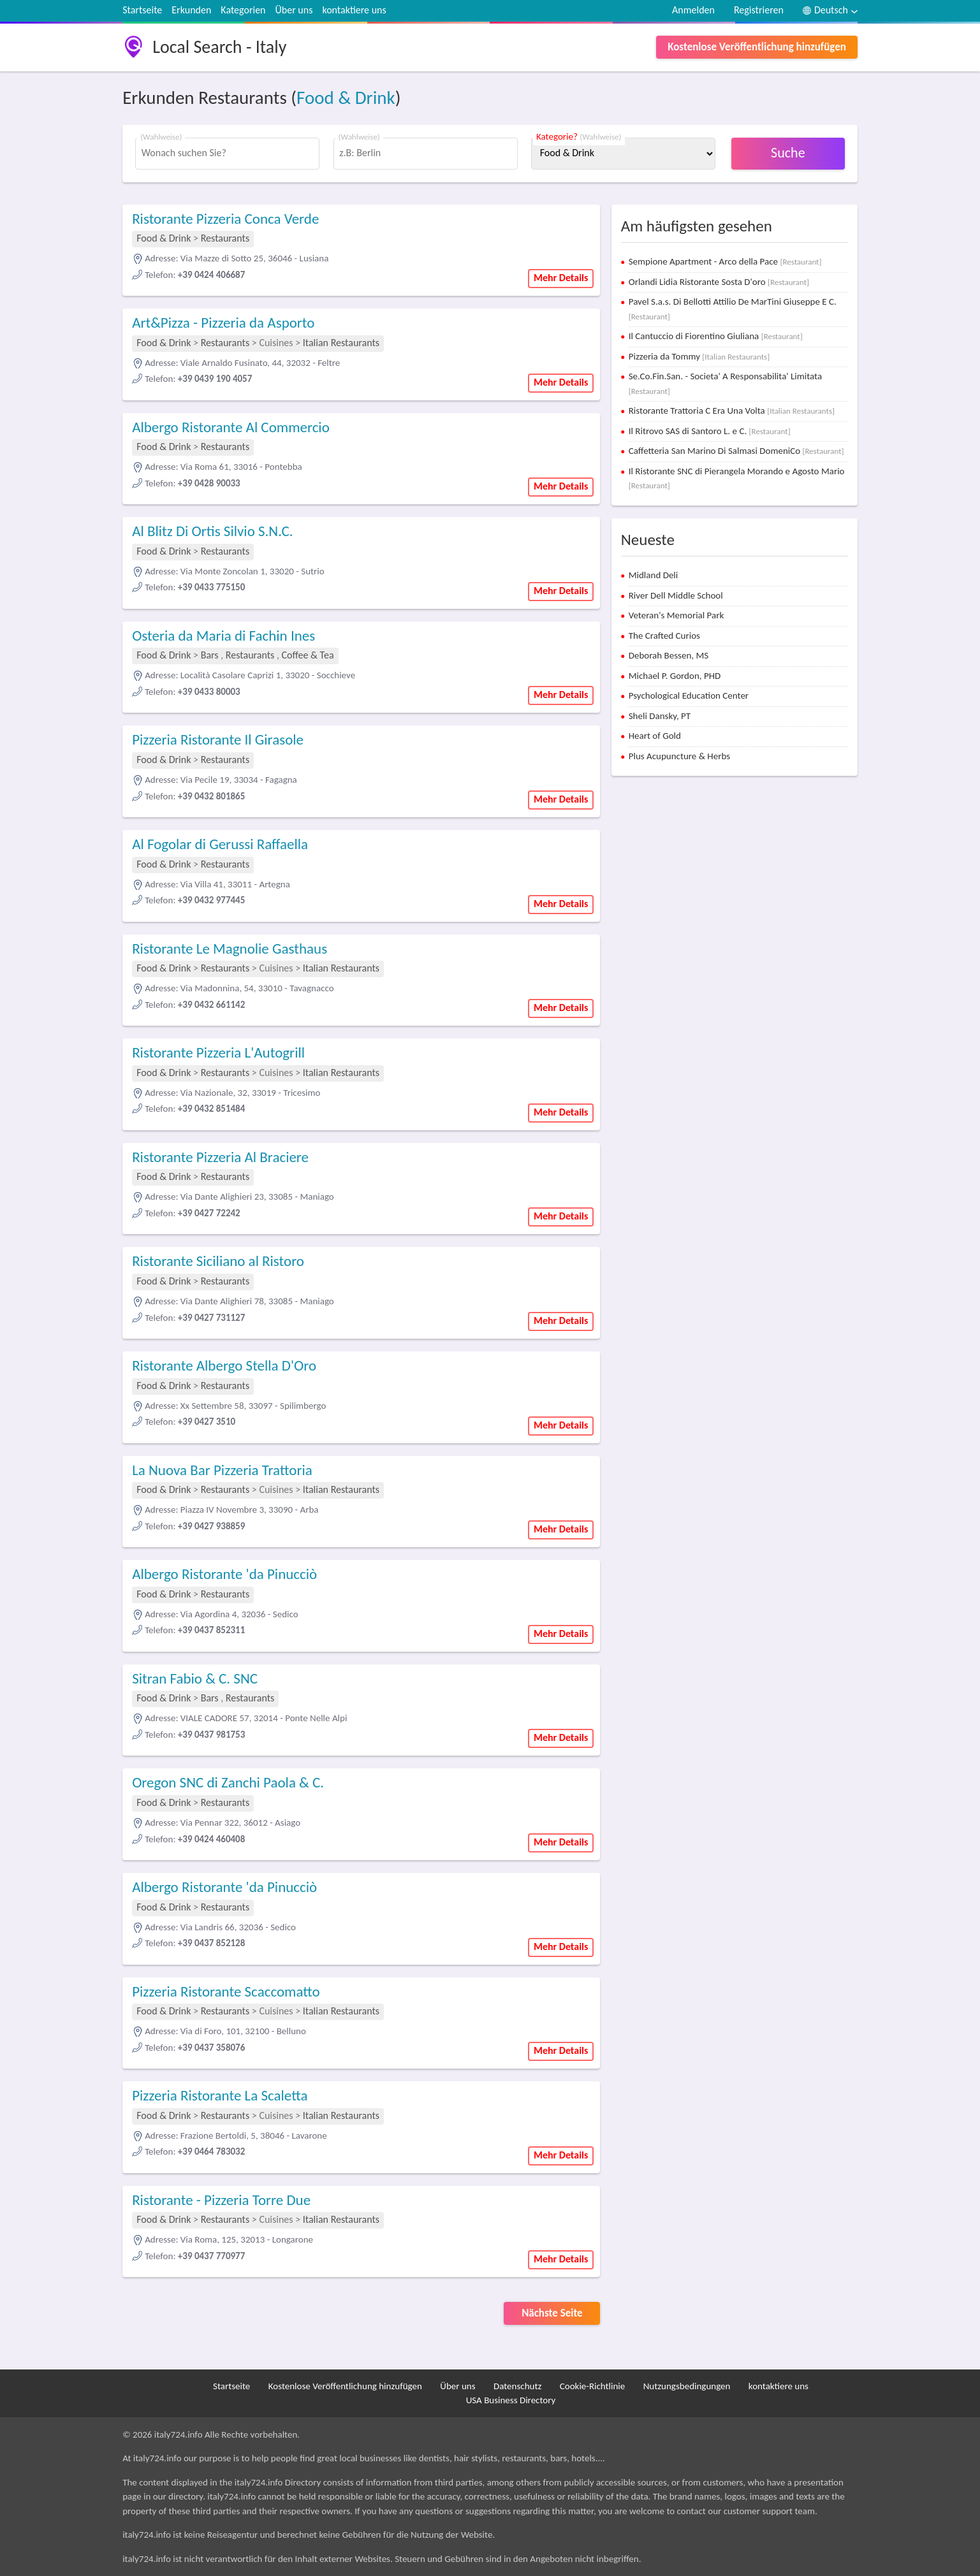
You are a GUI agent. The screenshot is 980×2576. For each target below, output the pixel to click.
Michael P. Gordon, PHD (675, 675)
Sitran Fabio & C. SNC (195, 1678)
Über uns (294, 10)
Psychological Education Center (689, 695)
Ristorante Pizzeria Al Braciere (220, 1157)
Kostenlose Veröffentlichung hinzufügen (757, 47)
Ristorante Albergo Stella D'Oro (224, 1365)
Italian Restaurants (341, 343)
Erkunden (191, 10)
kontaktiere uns (354, 10)
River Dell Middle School (676, 595)
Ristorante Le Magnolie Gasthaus (229, 948)
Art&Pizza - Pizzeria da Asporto (223, 322)
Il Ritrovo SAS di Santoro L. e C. (710, 431)
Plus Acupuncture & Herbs (679, 756)
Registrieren (759, 10)
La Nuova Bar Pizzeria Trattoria (222, 1470)
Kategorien (243, 10)
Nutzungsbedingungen (687, 2386)
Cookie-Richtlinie (592, 2386)
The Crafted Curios (664, 635)
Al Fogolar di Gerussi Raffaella (220, 844)
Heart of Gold (655, 735)
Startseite (142, 10)
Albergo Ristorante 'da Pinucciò (224, 1574)
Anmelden (693, 10)
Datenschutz (517, 2386)
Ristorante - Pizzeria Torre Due (221, 2200)
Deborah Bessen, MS (668, 655)
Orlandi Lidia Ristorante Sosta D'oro (719, 281)
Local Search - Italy (219, 47)
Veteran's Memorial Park (676, 615)
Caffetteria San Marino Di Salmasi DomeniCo (736, 450)
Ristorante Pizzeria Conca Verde (225, 219)
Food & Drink (345, 97)
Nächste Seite (552, 2313)
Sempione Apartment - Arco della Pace (725, 261)
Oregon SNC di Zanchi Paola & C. (228, 1782)
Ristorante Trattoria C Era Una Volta (732, 410)
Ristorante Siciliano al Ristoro (218, 1261)
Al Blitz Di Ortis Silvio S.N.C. (212, 531)
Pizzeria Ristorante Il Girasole (218, 739)
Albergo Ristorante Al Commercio (231, 427)
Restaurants (225, 238)
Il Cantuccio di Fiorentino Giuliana (716, 336)
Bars (210, 655)
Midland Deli (653, 575)
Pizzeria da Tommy (699, 356)
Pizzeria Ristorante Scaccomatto (226, 1991)
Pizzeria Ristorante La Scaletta (219, 2095)
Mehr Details (561, 278)
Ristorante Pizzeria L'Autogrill (218, 1052)
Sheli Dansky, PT (660, 716)
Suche (788, 152)
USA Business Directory (511, 2400)
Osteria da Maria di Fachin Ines (223, 635)
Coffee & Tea (308, 655)
